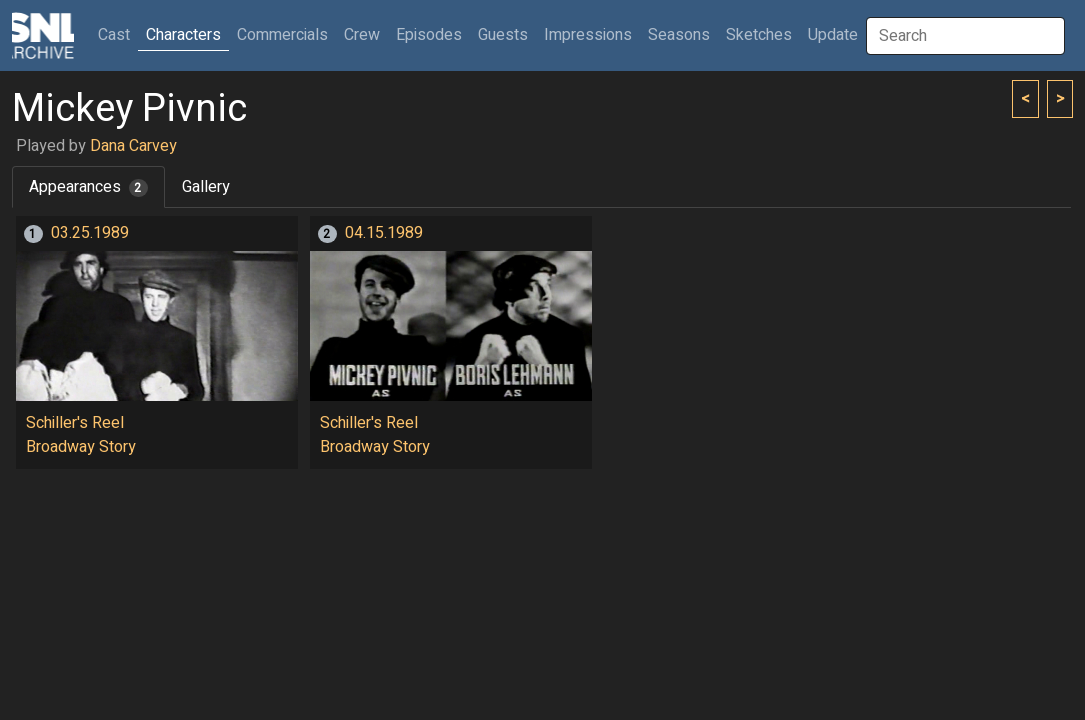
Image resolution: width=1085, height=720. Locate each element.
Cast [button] (118, 34)
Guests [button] (503, 35)
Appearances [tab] (88, 187)
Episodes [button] (429, 35)
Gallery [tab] (206, 187)
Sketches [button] (759, 35)
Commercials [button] (282, 35)
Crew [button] (362, 35)
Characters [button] (183, 35)
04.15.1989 (384, 233)
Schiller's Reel (75, 423)
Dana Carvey (133, 146)
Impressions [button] (588, 35)
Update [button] (833, 35)
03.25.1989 (90, 233)
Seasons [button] (679, 35)
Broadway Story (81, 447)
